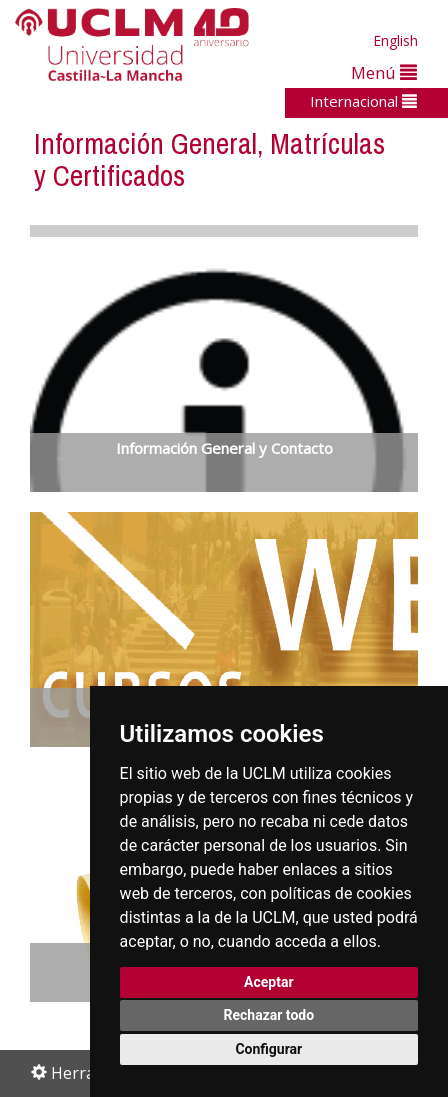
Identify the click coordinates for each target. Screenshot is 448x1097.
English (395, 40)
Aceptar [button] (269, 982)
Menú (384, 72)
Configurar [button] (268, 1049)
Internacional (363, 101)
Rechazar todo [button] (268, 1015)
